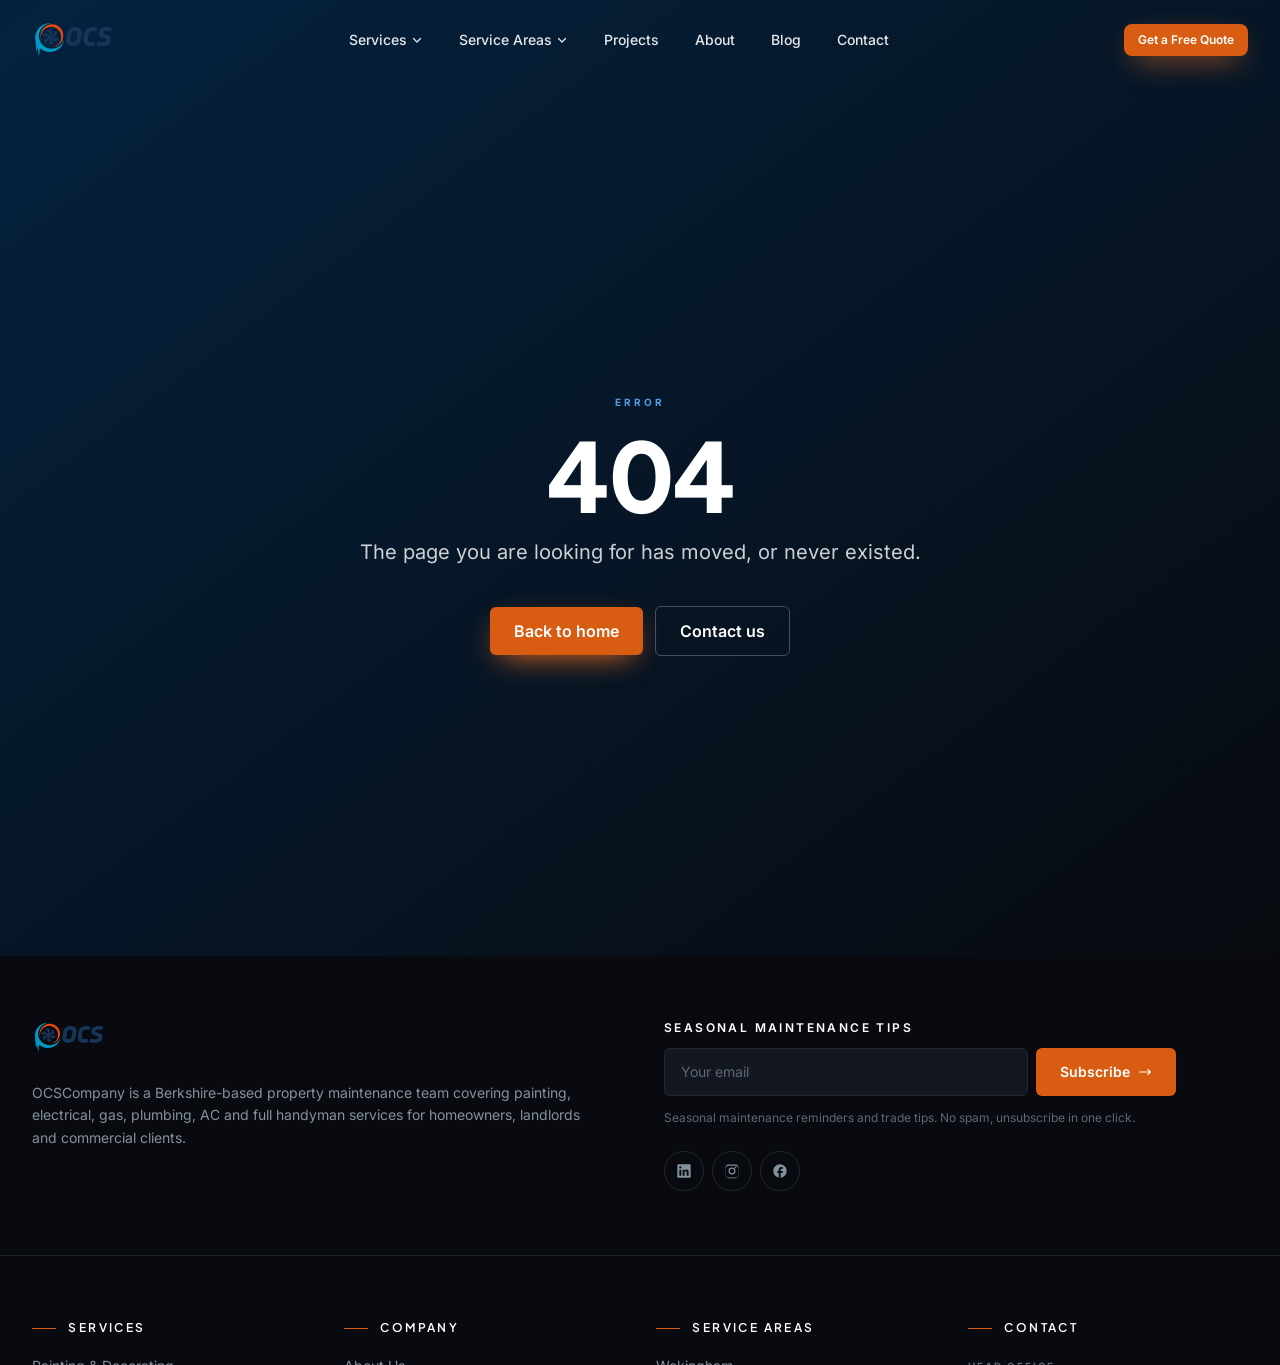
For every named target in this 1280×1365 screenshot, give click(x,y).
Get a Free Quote (1186, 39)
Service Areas (513, 39)
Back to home (566, 631)
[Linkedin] (684, 1171)
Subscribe (1106, 1071)
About (715, 39)
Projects (631, 39)
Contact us (722, 631)
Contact (863, 39)
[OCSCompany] (73, 40)
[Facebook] (780, 1171)
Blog (786, 39)
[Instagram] (732, 1171)
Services (386, 39)
